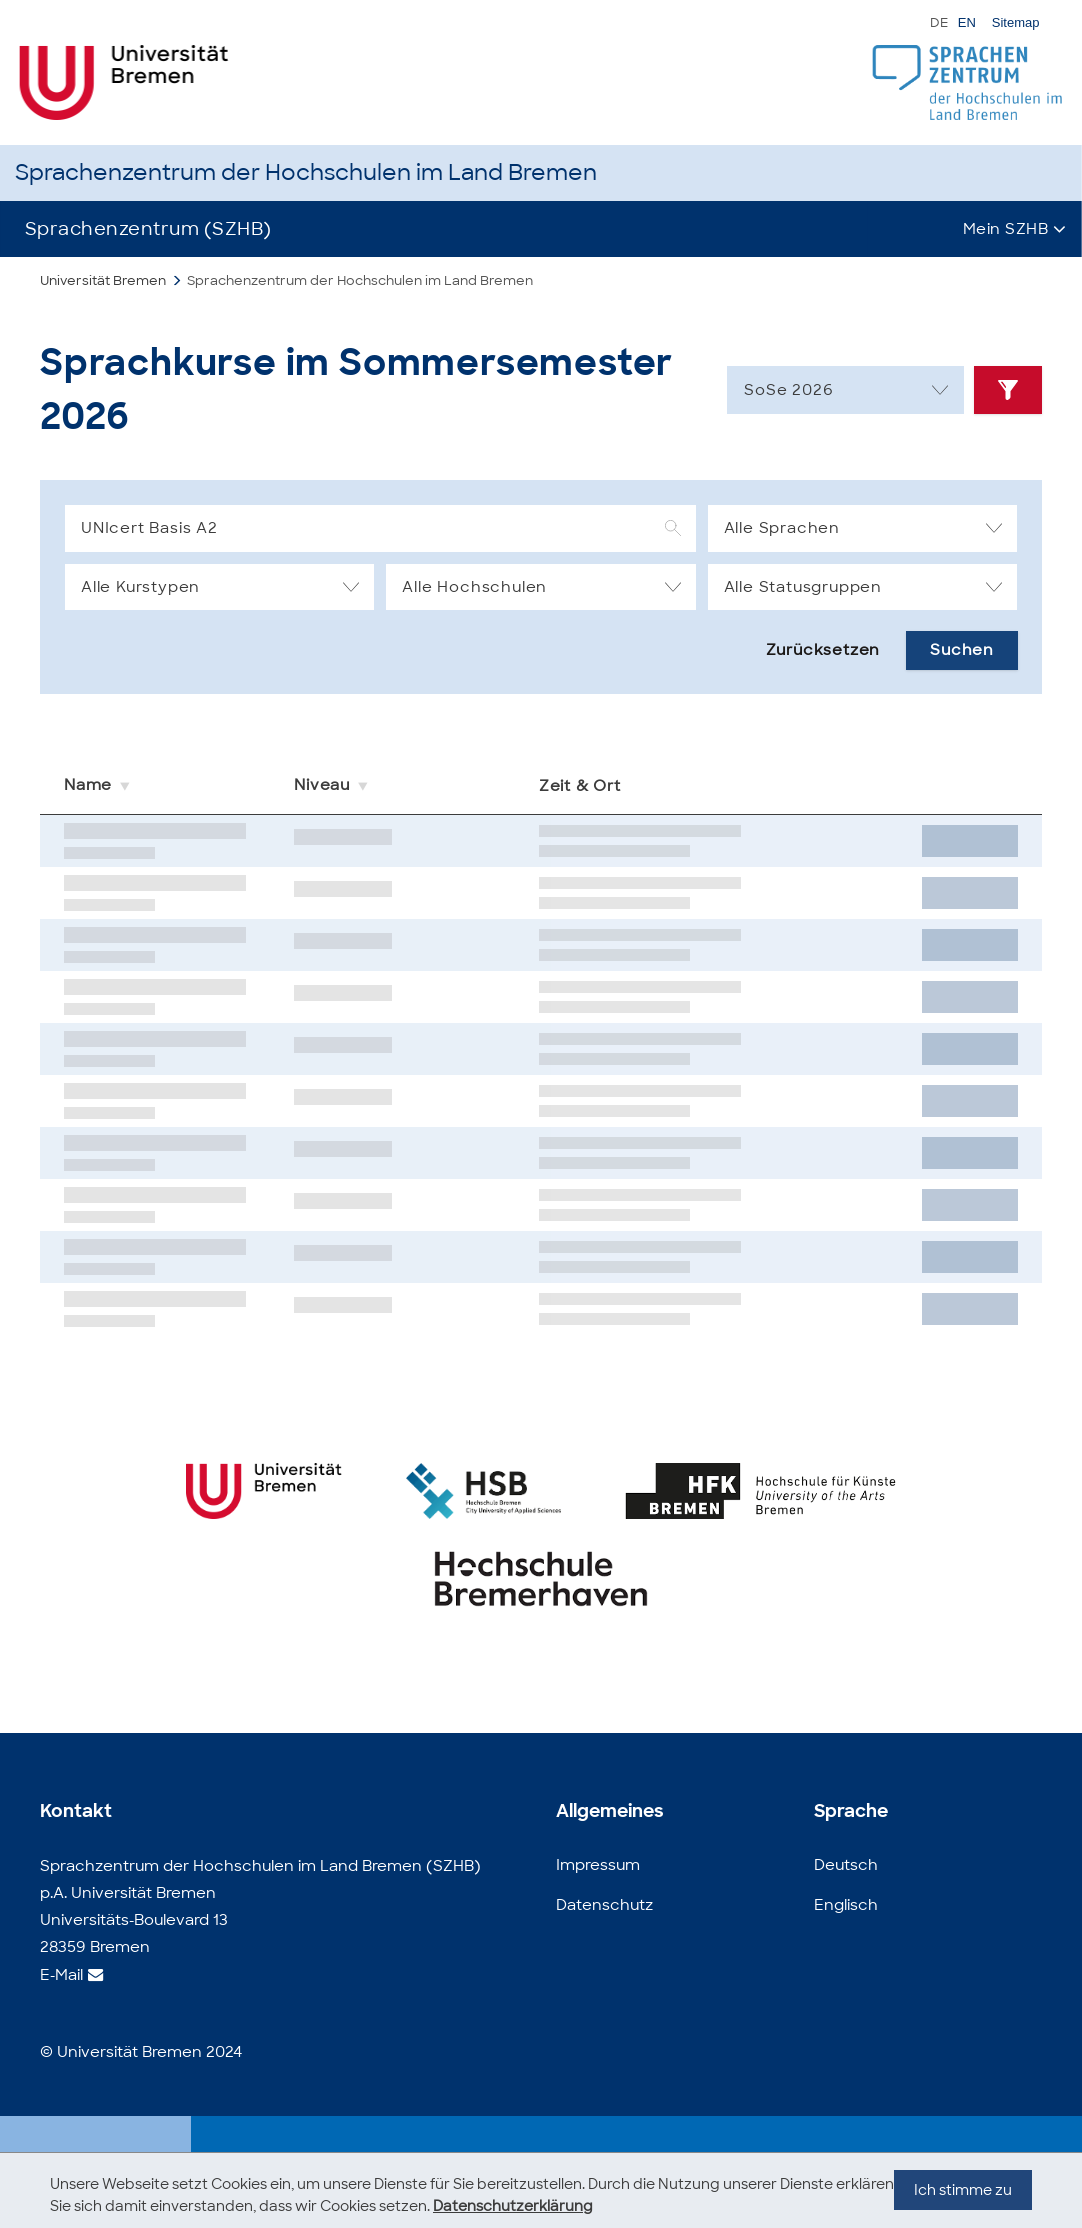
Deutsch (846, 1865)
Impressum (598, 1865)
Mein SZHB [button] (1006, 229)
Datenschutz (604, 1905)
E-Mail (61, 1975)
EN (967, 22)
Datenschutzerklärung (513, 2206)
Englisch (846, 1905)
